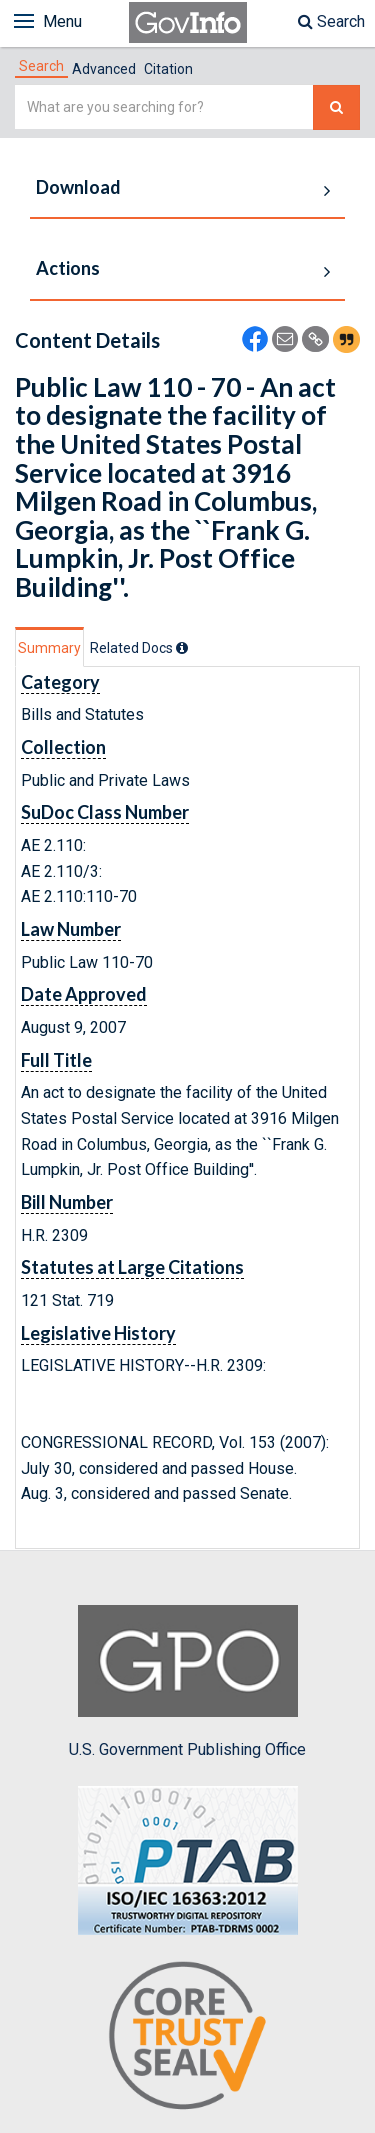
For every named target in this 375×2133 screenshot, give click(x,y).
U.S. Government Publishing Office (187, 1682)
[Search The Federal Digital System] (336, 107)
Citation (168, 69)
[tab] (41, 66)
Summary (49, 648)
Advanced (104, 69)
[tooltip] (182, 648)
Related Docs (139, 648)
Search (331, 21)
